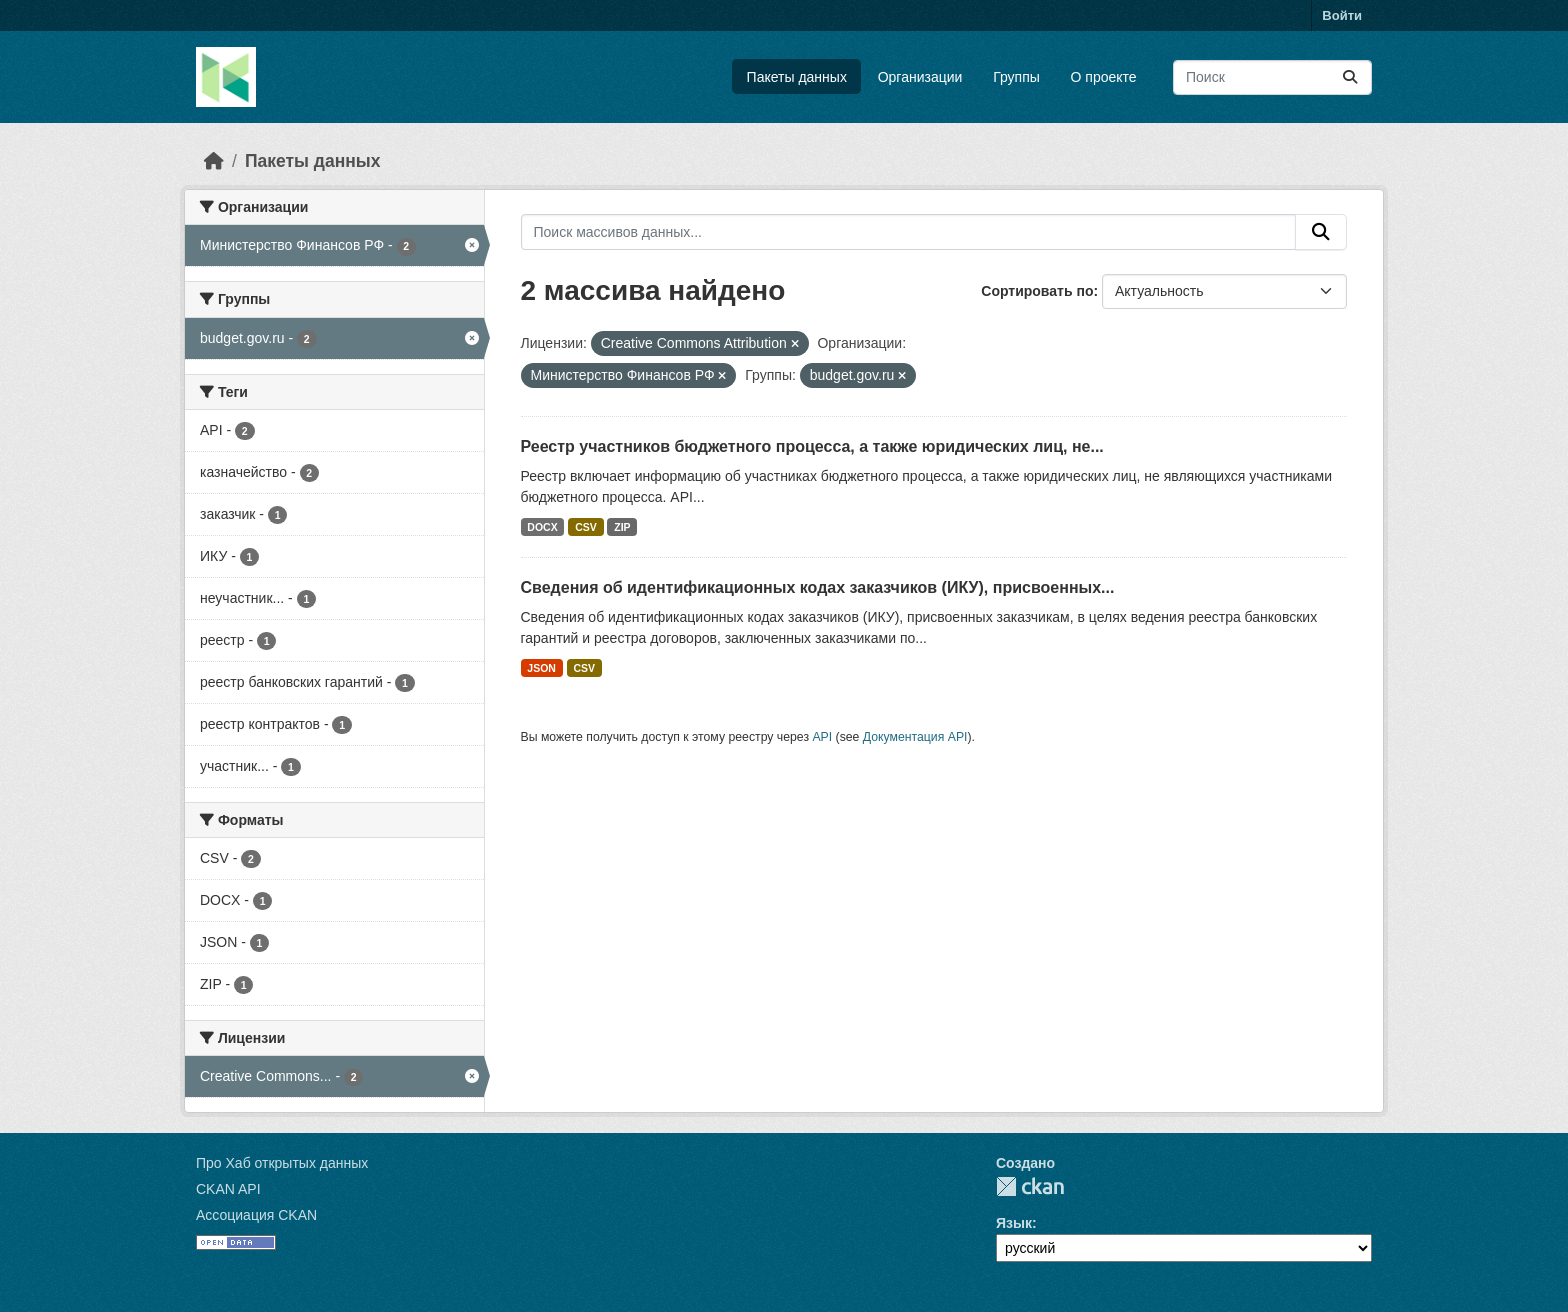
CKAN (1030, 1186)
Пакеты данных (797, 77)
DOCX (542, 527)
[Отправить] (1350, 77)
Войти (1342, 15)
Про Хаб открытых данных (282, 1163)
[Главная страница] (214, 161)
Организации (920, 77)
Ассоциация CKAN (256, 1215)
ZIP (622, 527)
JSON (541, 668)
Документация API (915, 737)
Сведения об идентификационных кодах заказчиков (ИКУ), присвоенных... (818, 587)
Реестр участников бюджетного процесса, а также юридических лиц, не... (812, 446)
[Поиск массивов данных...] (1272, 77)
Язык (1014, 1223)
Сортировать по (1037, 291)
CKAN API (228, 1189)
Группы (1016, 77)
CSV (586, 527)
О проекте (1104, 77)
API (822, 737)
